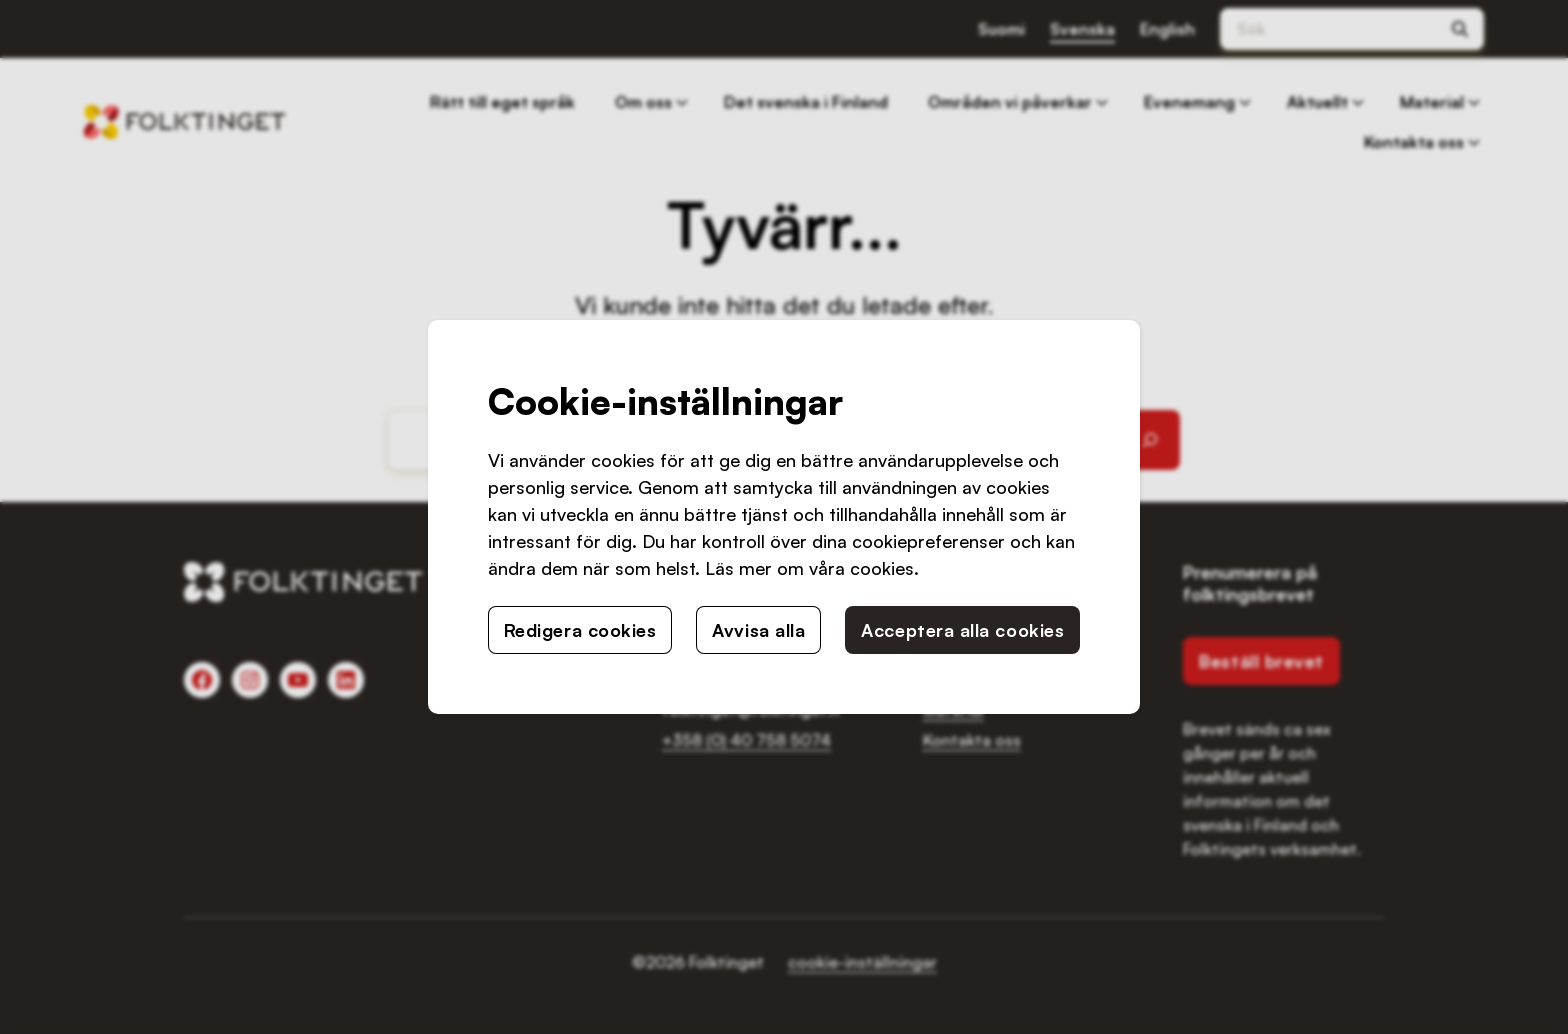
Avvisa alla (758, 630)
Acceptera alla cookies (962, 630)
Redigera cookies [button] (580, 630)
